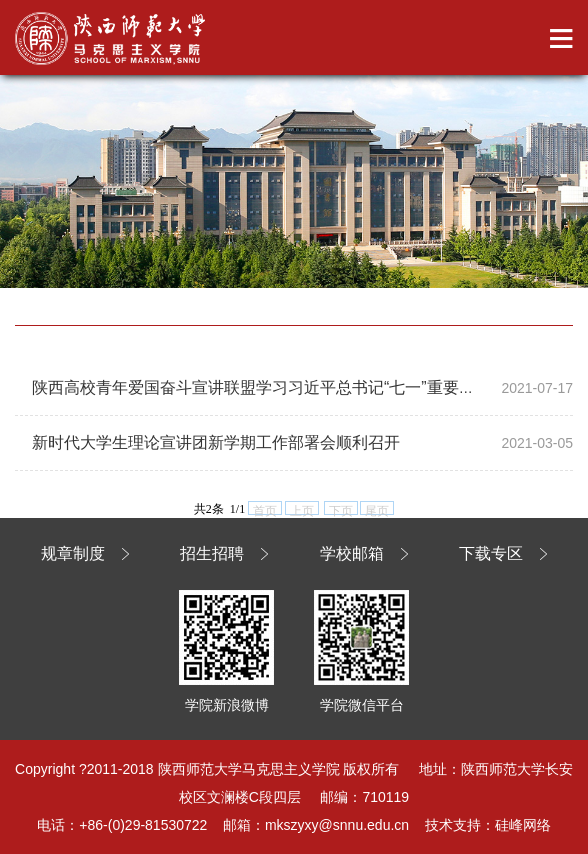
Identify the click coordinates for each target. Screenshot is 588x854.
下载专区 (491, 553)
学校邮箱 (352, 553)
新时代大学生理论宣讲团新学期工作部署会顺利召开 (216, 442)
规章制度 (73, 553)
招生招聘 (212, 553)
